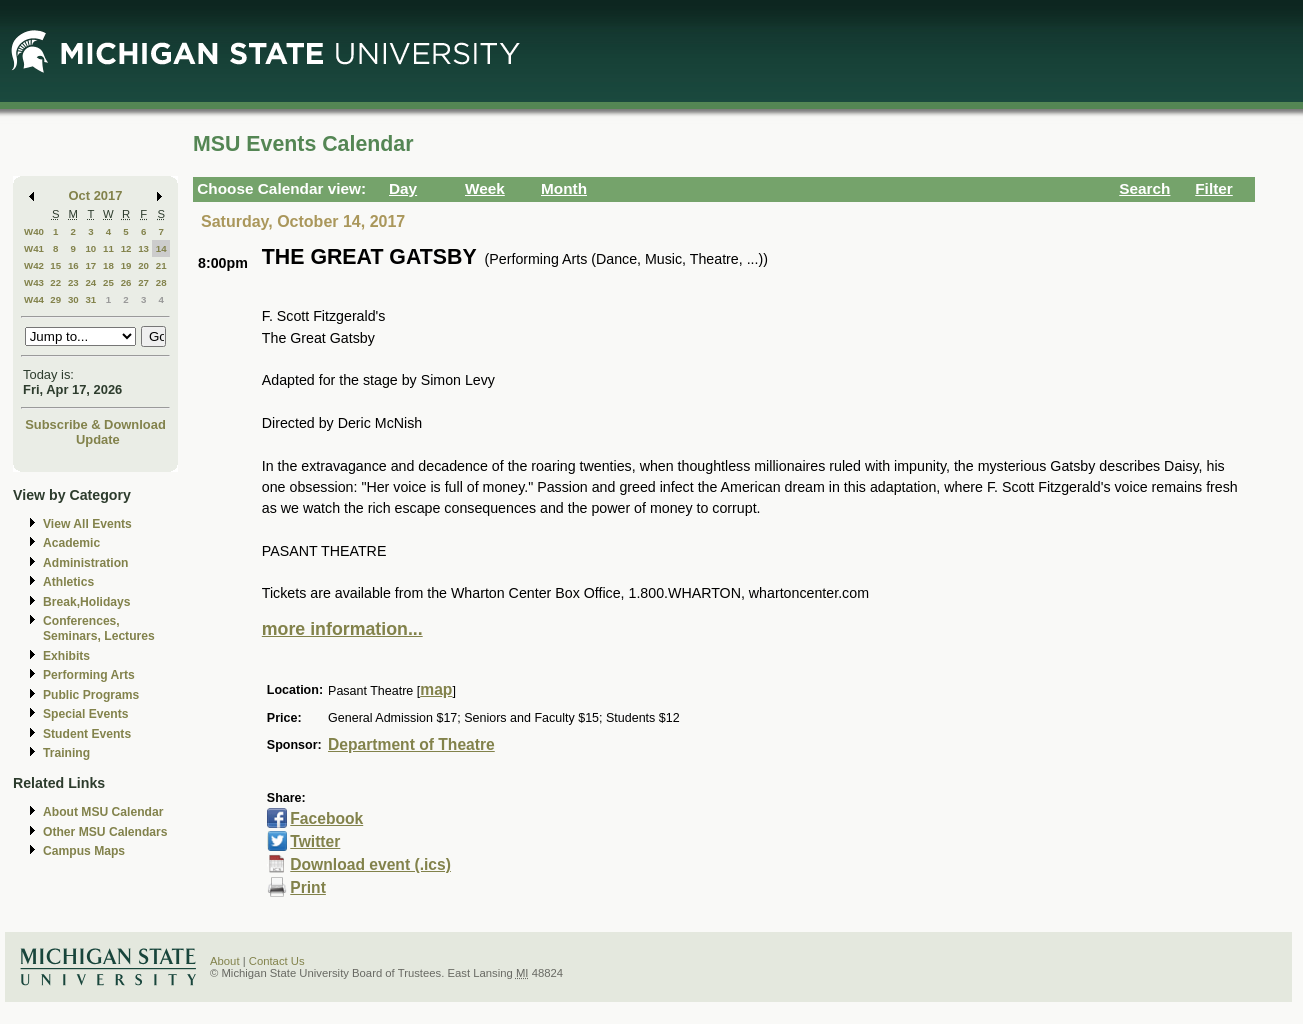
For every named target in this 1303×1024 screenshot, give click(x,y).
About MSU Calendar (103, 812)
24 (90, 282)
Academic (71, 543)
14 (161, 248)
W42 (34, 265)
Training (66, 753)
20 (143, 265)
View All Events (87, 524)
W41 (34, 248)
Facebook (326, 818)
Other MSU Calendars (105, 832)
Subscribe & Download (95, 424)
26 (126, 282)
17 (90, 265)
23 (73, 282)
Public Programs (91, 695)
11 (108, 248)
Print (308, 887)
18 (108, 265)
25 (108, 282)
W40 (34, 231)
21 (161, 265)
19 (126, 265)
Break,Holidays (87, 602)
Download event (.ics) (370, 864)
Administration (85, 563)
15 (55, 265)
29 (55, 299)
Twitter (315, 841)
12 (126, 248)
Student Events (87, 734)
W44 (34, 299)
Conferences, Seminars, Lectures (99, 628)
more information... (342, 629)
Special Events (85, 714)
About (225, 961)
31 (90, 299)
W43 (34, 282)
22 (55, 282)
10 (90, 248)
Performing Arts (89, 675)
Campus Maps (84, 851)
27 (143, 282)
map (436, 689)
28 (161, 282)
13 (143, 248)
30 (73, 299)
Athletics (68, 582)
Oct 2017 (96, 195)
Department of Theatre (411, 744)
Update (98, 439)
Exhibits (66, 656)
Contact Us (277, 961)
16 (73, 265)
